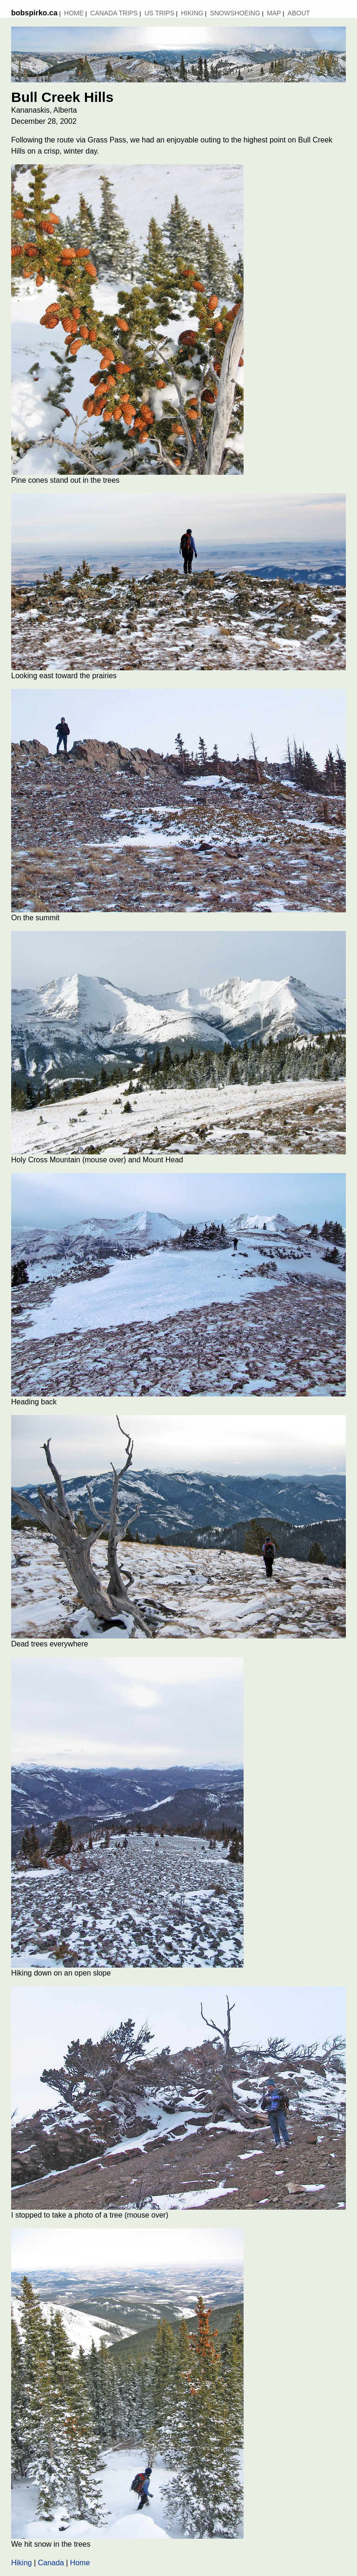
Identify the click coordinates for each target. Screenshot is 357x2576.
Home (74, 13)
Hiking (192, 13)
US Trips (159, 13)
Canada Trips (114, 13)
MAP (274, 13)
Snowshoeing (235, 13)
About (299, 13)
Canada (51, 2563)
